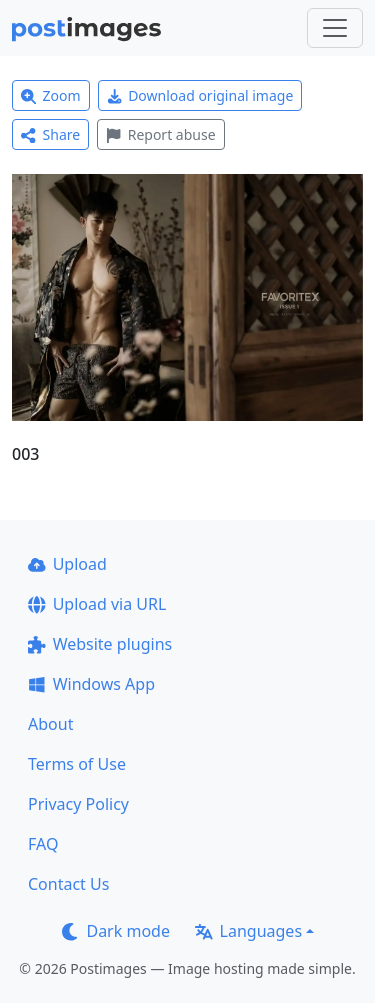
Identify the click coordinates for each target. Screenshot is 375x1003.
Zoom (51, 95)
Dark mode (116, 931)
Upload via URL (97, 604)
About (50, 724)
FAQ (43, 844)
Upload (67, 564)
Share (50, 134)
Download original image (200, 95)
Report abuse (160, 134)
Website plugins (100, 644)
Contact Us (68, 884)
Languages (248, 931)
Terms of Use (77, 764)
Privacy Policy (78, 804)
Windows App (91, 684)
